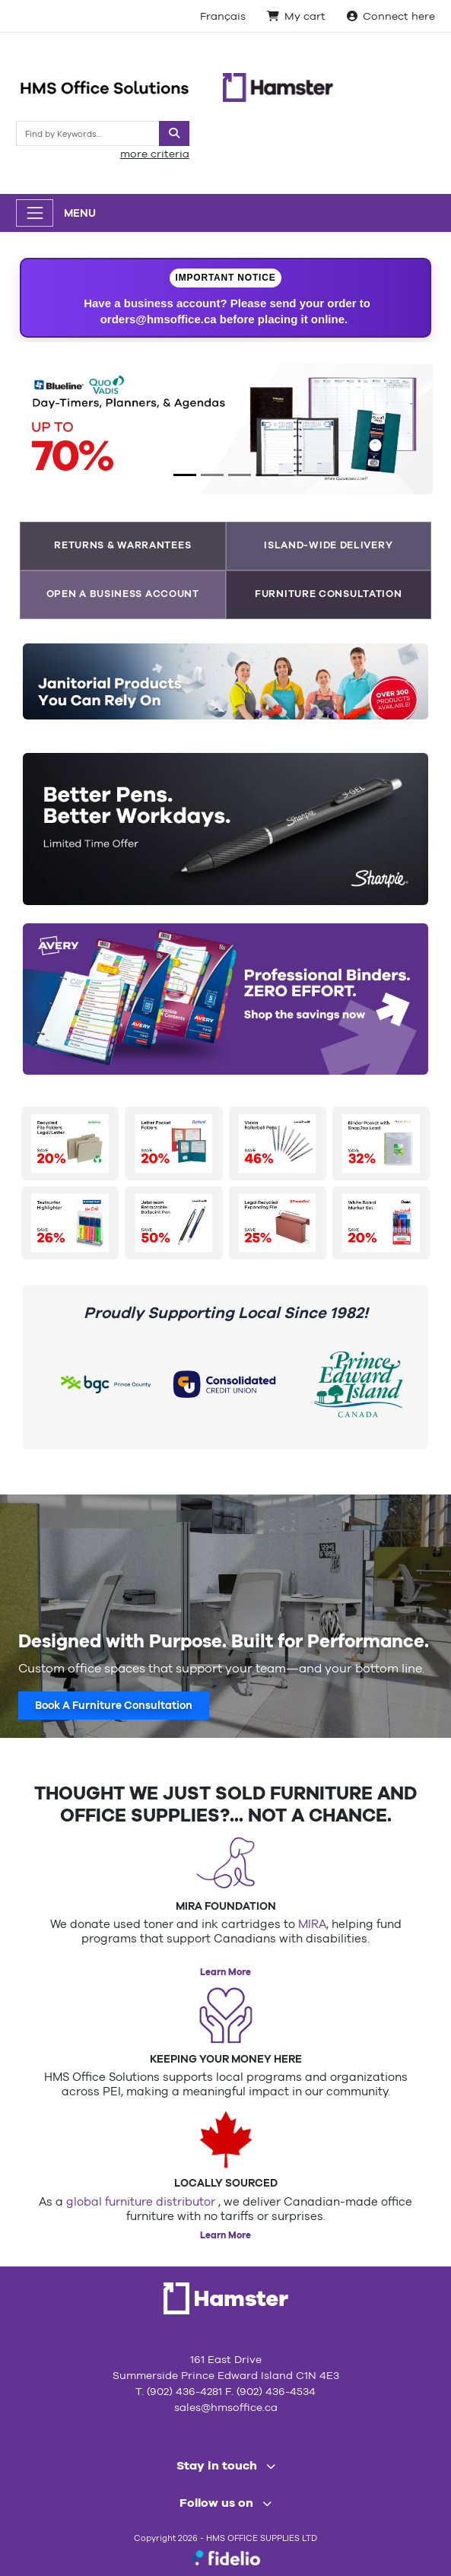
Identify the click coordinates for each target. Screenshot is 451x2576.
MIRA (312, 1923)
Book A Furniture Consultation (113, 1705)
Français (223, 16)
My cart (296, 16)
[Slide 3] (239, 475)
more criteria (154, 154)
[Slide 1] (184, 475)
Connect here (391, 16)
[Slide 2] (212, 475)
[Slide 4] (267, 475)
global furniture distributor (142, 2201)
